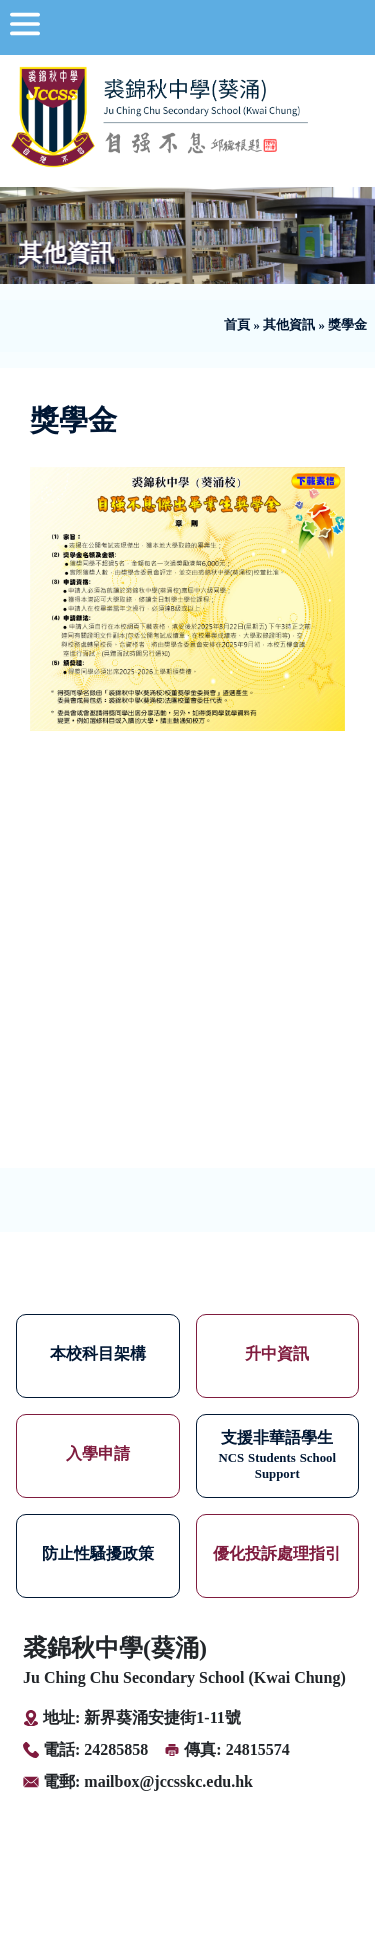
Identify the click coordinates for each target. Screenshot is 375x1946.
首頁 (237, 325)
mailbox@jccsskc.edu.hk (168, 1781)
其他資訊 (289, 325)
